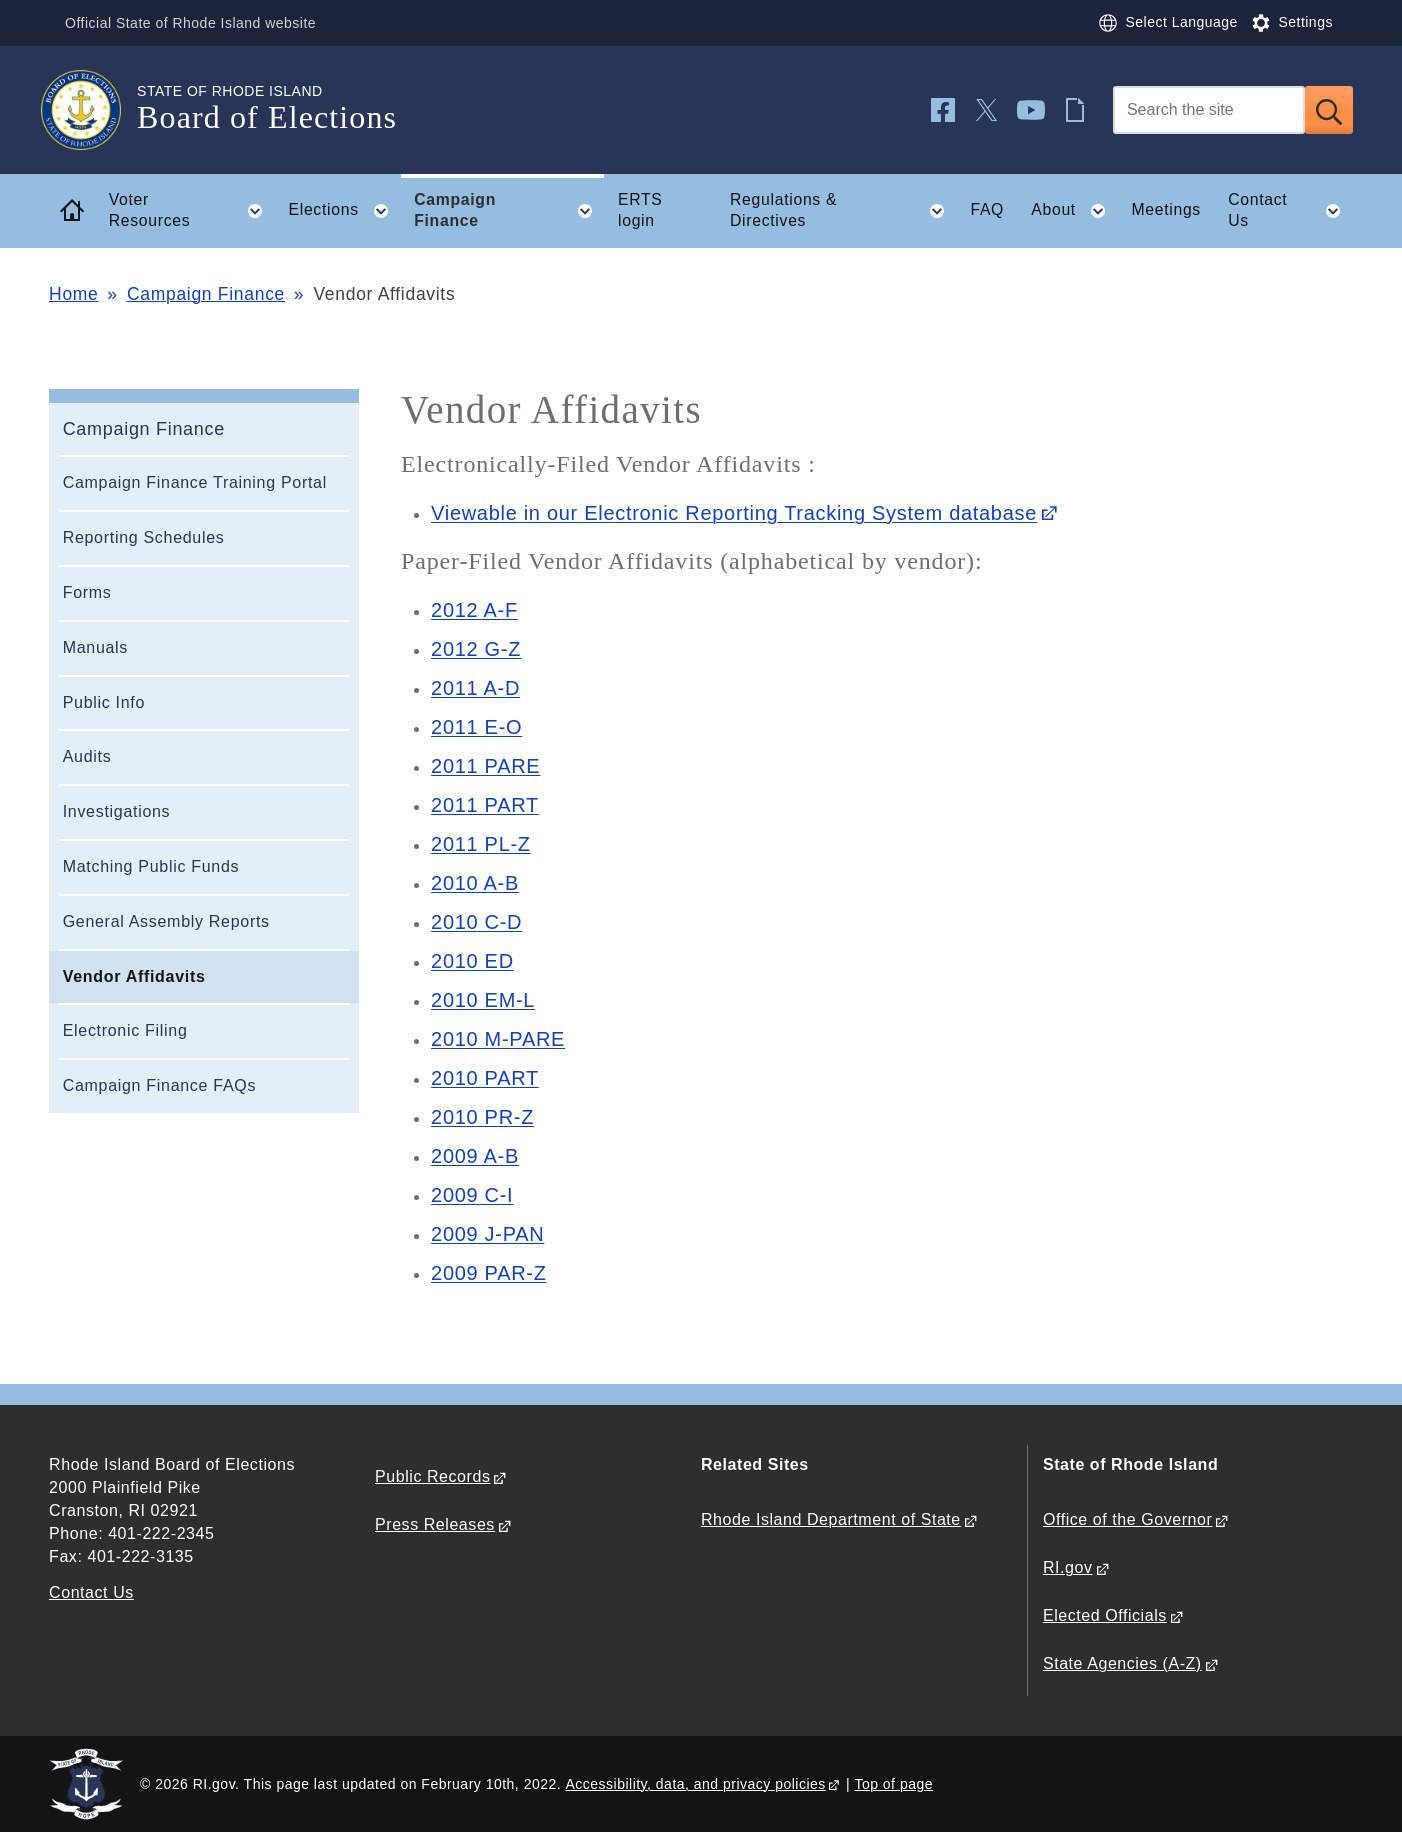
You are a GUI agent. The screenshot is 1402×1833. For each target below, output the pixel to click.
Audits (87, 756)
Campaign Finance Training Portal (195, 482)
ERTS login (640, 210)
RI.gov (1068, 1567)
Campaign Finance (206, 294)
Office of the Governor (1127, 1519)
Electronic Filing (125, 1030)
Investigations (117, 811)
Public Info (104, 702)
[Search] (1209, 110)
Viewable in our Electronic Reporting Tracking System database (734, 513)
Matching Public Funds (151, 866)
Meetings (1166, 209)
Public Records (432, 1476)
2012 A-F (474, 610)
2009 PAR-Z (489, 1273)
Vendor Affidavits (134, 976)
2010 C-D (476, 922)
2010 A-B (475, 883)
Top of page (893, 1784)
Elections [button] (344, 211)
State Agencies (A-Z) (1122, 1663)
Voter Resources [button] (192, 211)
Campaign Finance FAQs (159, 1085)
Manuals (95, 647)
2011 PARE (485, 766)
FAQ (987, 209)
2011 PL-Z (481, 844)
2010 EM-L (483, 1000)
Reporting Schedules (144, 537)
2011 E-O (476, 727)
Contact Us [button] (1290, 211)
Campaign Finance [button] (509, 211)
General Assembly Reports (166, 921)
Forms (87, 592)
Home (73, 294)
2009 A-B (475, 1156)
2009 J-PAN (487, 1234)
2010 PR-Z (482, 1117)
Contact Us (91, 1592)
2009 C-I (472, 1195)
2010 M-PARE (498, 1039)
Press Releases (435, 1524)
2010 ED (472, 961)
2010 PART (485, 1078)
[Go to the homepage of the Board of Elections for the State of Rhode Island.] (93, 110)
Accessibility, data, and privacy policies (696, 1784)
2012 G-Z (476, 649)
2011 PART (485, 805)
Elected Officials (1105, 1615)
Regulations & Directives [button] (843, 211)
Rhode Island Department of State (831, 1519)
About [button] (1074, 211)
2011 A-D (475, 688)
